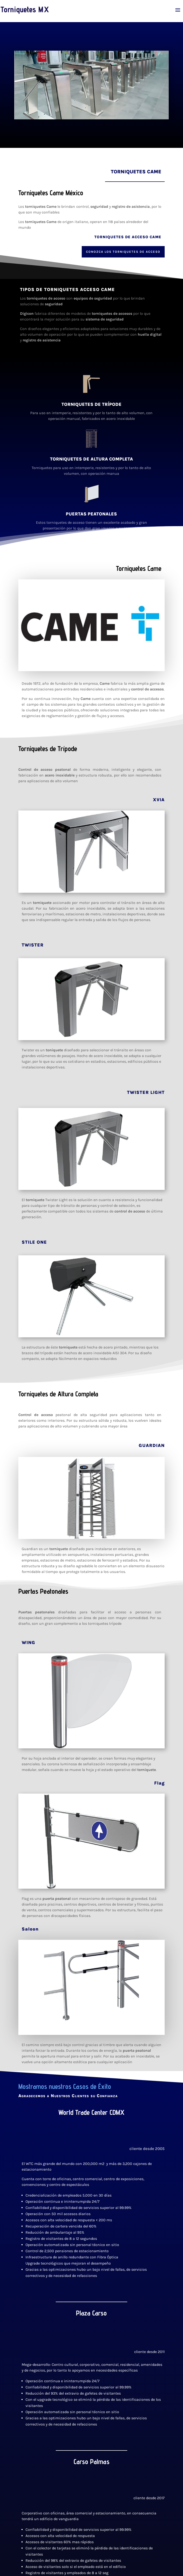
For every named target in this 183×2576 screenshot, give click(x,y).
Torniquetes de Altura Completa (91, 459)
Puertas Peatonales (91, 514)
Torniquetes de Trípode (91, 404)
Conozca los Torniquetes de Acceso (123, 251)
